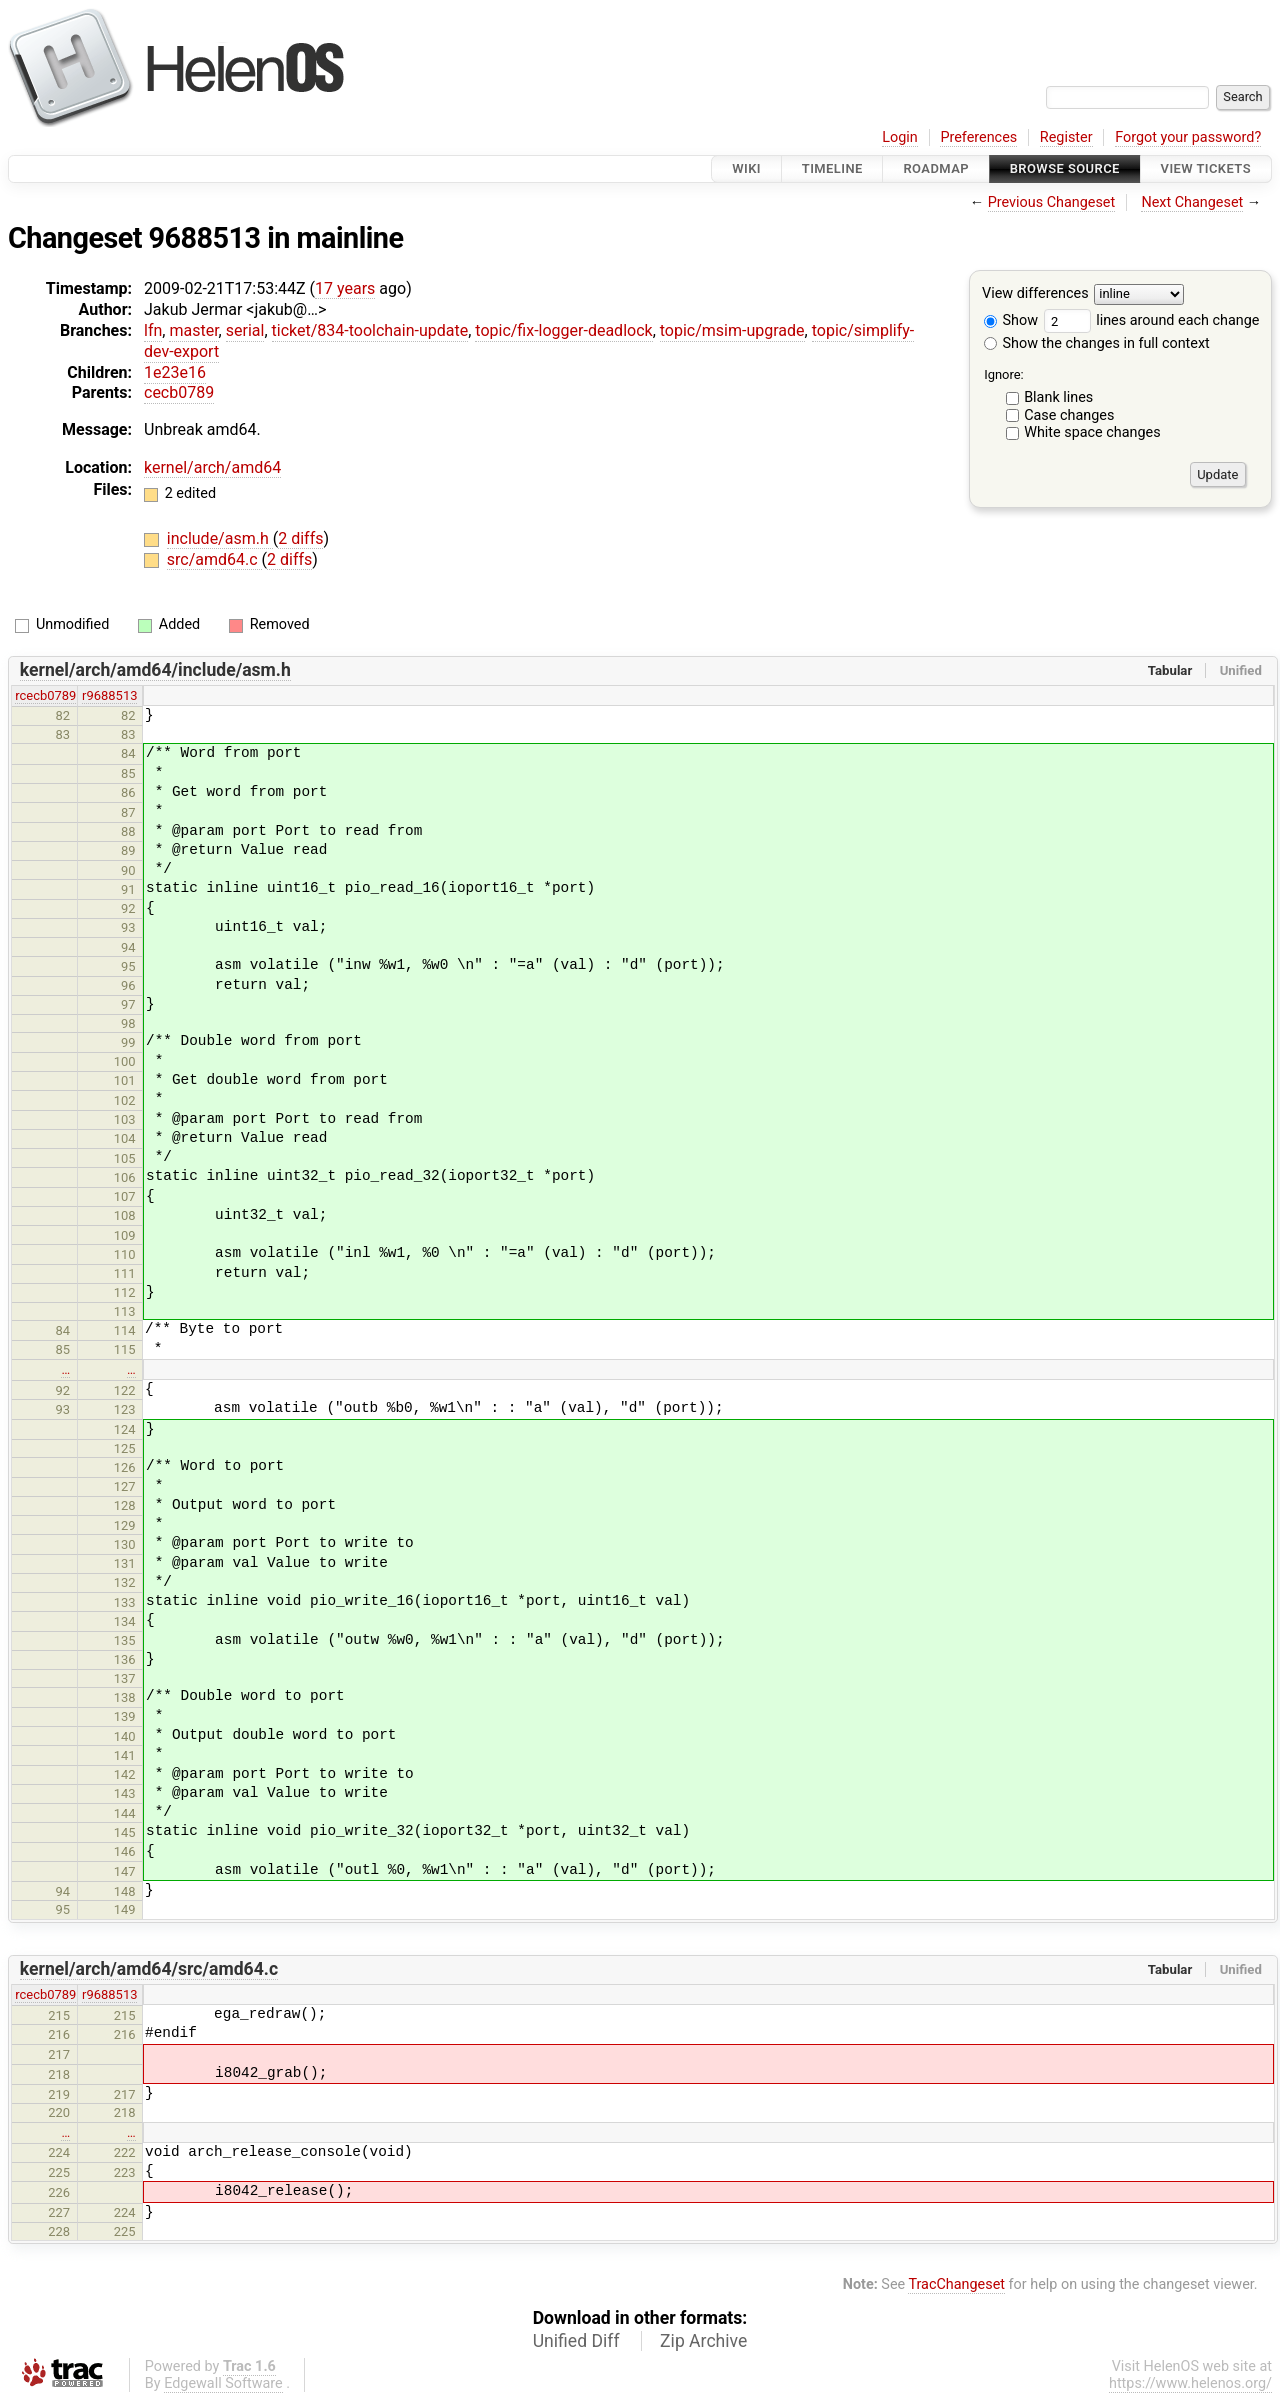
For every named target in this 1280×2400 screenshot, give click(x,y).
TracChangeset (956, 2284)
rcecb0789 (45, 695)
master (193, 330)
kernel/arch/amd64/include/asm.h (155, 670)
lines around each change (1152, 320)
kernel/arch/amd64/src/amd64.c (149, 1969)
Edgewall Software (223, 2383)
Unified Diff (576, 2341)
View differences (1035, 294)
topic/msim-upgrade (732, 330)
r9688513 (109, 695)
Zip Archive (703, 2341)
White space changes (1092, 432)
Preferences (978, 137)
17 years (345, 288)
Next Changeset (1192, 202)
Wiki (746, 168)
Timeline (832, 168)
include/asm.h (220, 538)
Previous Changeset (1052, 202)
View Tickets (1206, 168)
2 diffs (300, 538)
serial (245, 330)
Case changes (1069, 415)
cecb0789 (179, 392)
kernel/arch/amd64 (212, 467)
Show (1011, 320)
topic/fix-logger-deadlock (563, 330)
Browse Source (1065, 168)
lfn (153, 330)
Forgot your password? (1188, 137)
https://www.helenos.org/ (1190, 2383)
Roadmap (936, 168)
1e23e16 (175, 372)
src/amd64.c (214, 559)
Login (900, 137)
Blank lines (1058, 397)
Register (1066, 137)
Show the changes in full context (1097, 343)
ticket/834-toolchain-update (370, 330)
